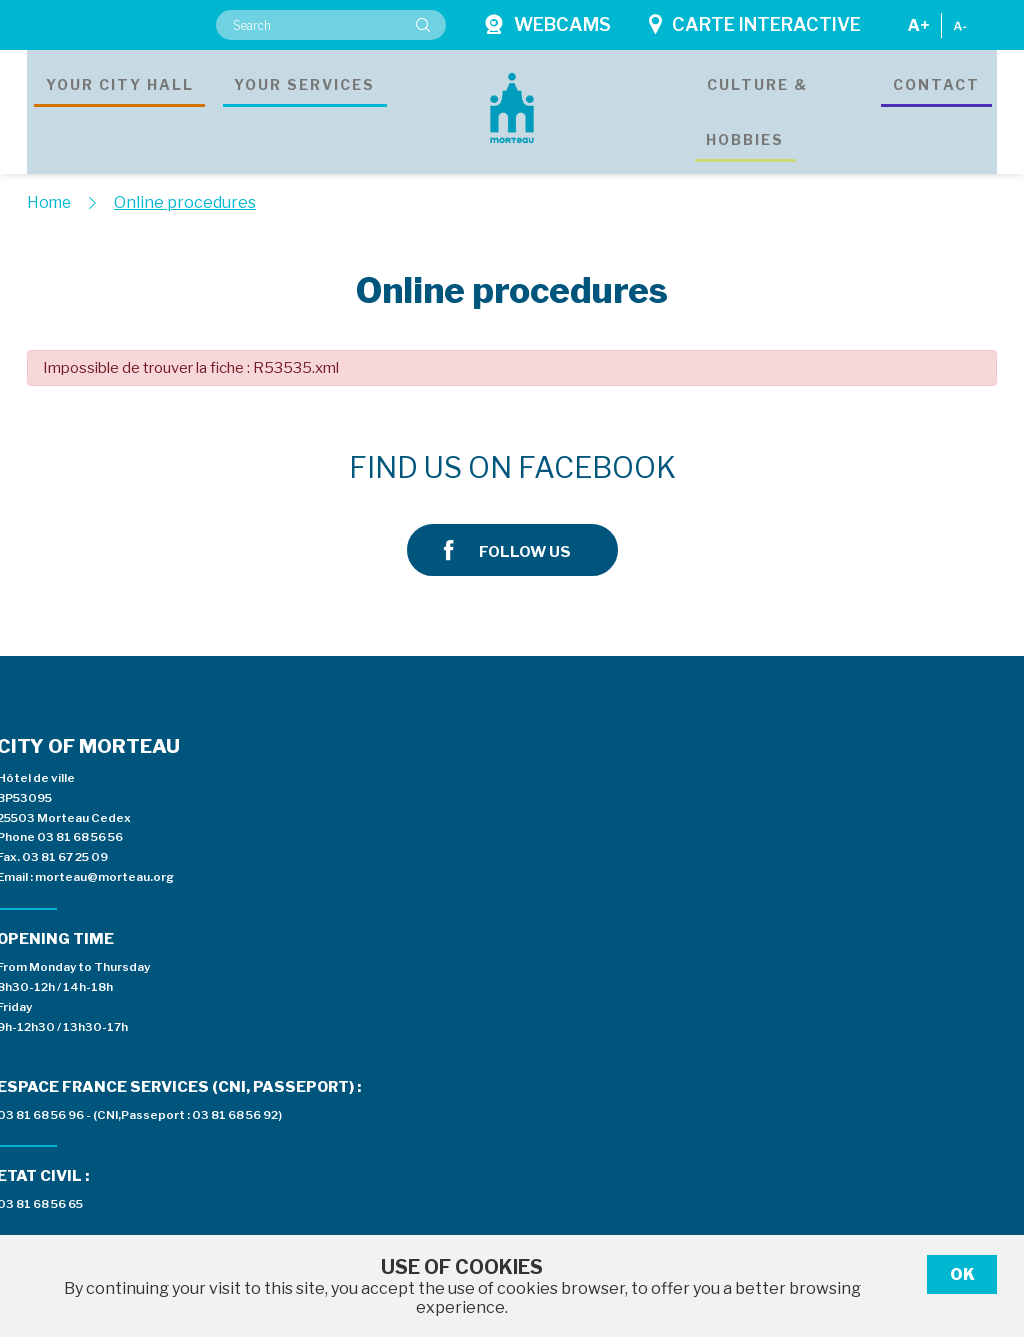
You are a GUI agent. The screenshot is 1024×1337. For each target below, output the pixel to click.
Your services (304, 104)
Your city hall (120, 104)
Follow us (830, 468)
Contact (936, 104)
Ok (962, 1274)
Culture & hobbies (751, 104)
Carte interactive (755, 24)
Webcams (547, 24)
